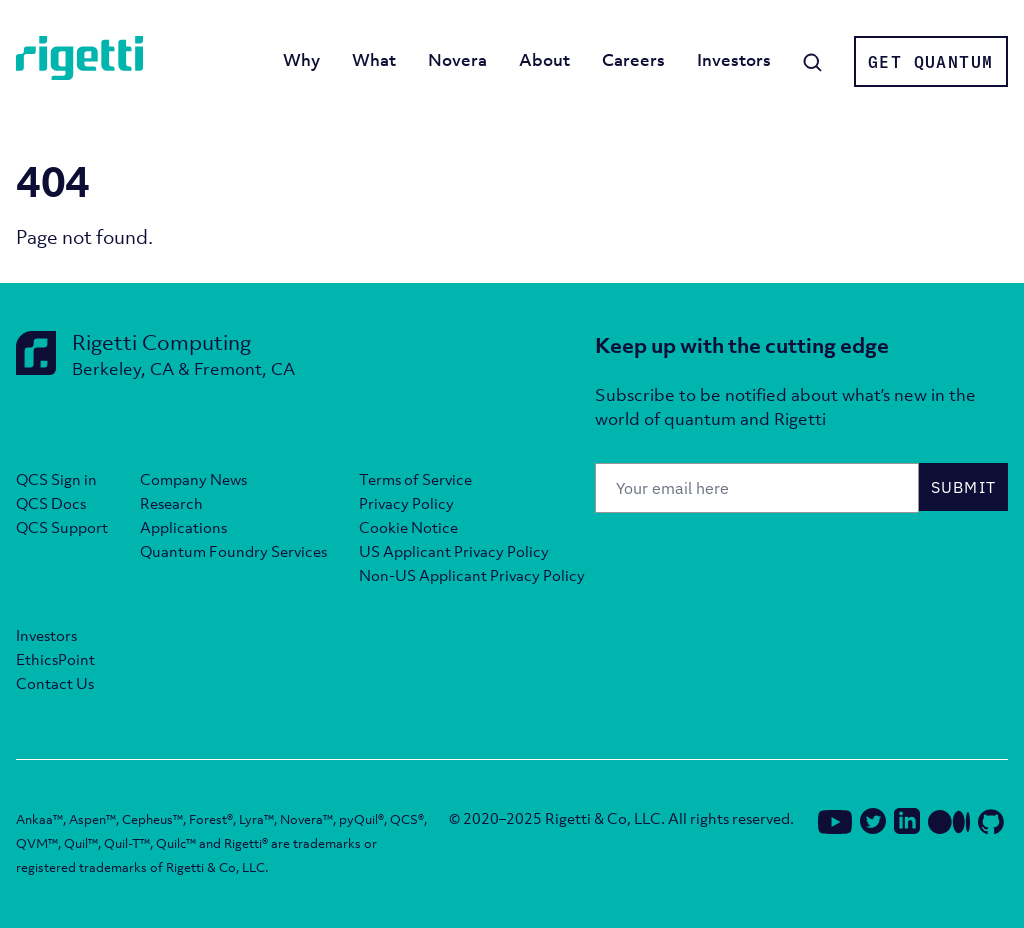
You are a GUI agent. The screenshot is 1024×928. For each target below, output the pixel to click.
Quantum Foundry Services (233, 551)
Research (171, 503)
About (544, 60)
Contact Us (55, 683)
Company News (193, 479)
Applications (183, 527)
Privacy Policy (406, 503)
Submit (964, 487)
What (374, 60)
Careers (633, 60)
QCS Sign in (56, 479)
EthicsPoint (55, 659)
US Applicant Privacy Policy (454, 551)
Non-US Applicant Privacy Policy (472, 575)
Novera (457, 60)
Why (301, 60)
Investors (734, 60)
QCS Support (62, 527)
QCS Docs (51, 503)
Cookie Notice (408, 527)
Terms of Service (415, 479)
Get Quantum (930, 62)
